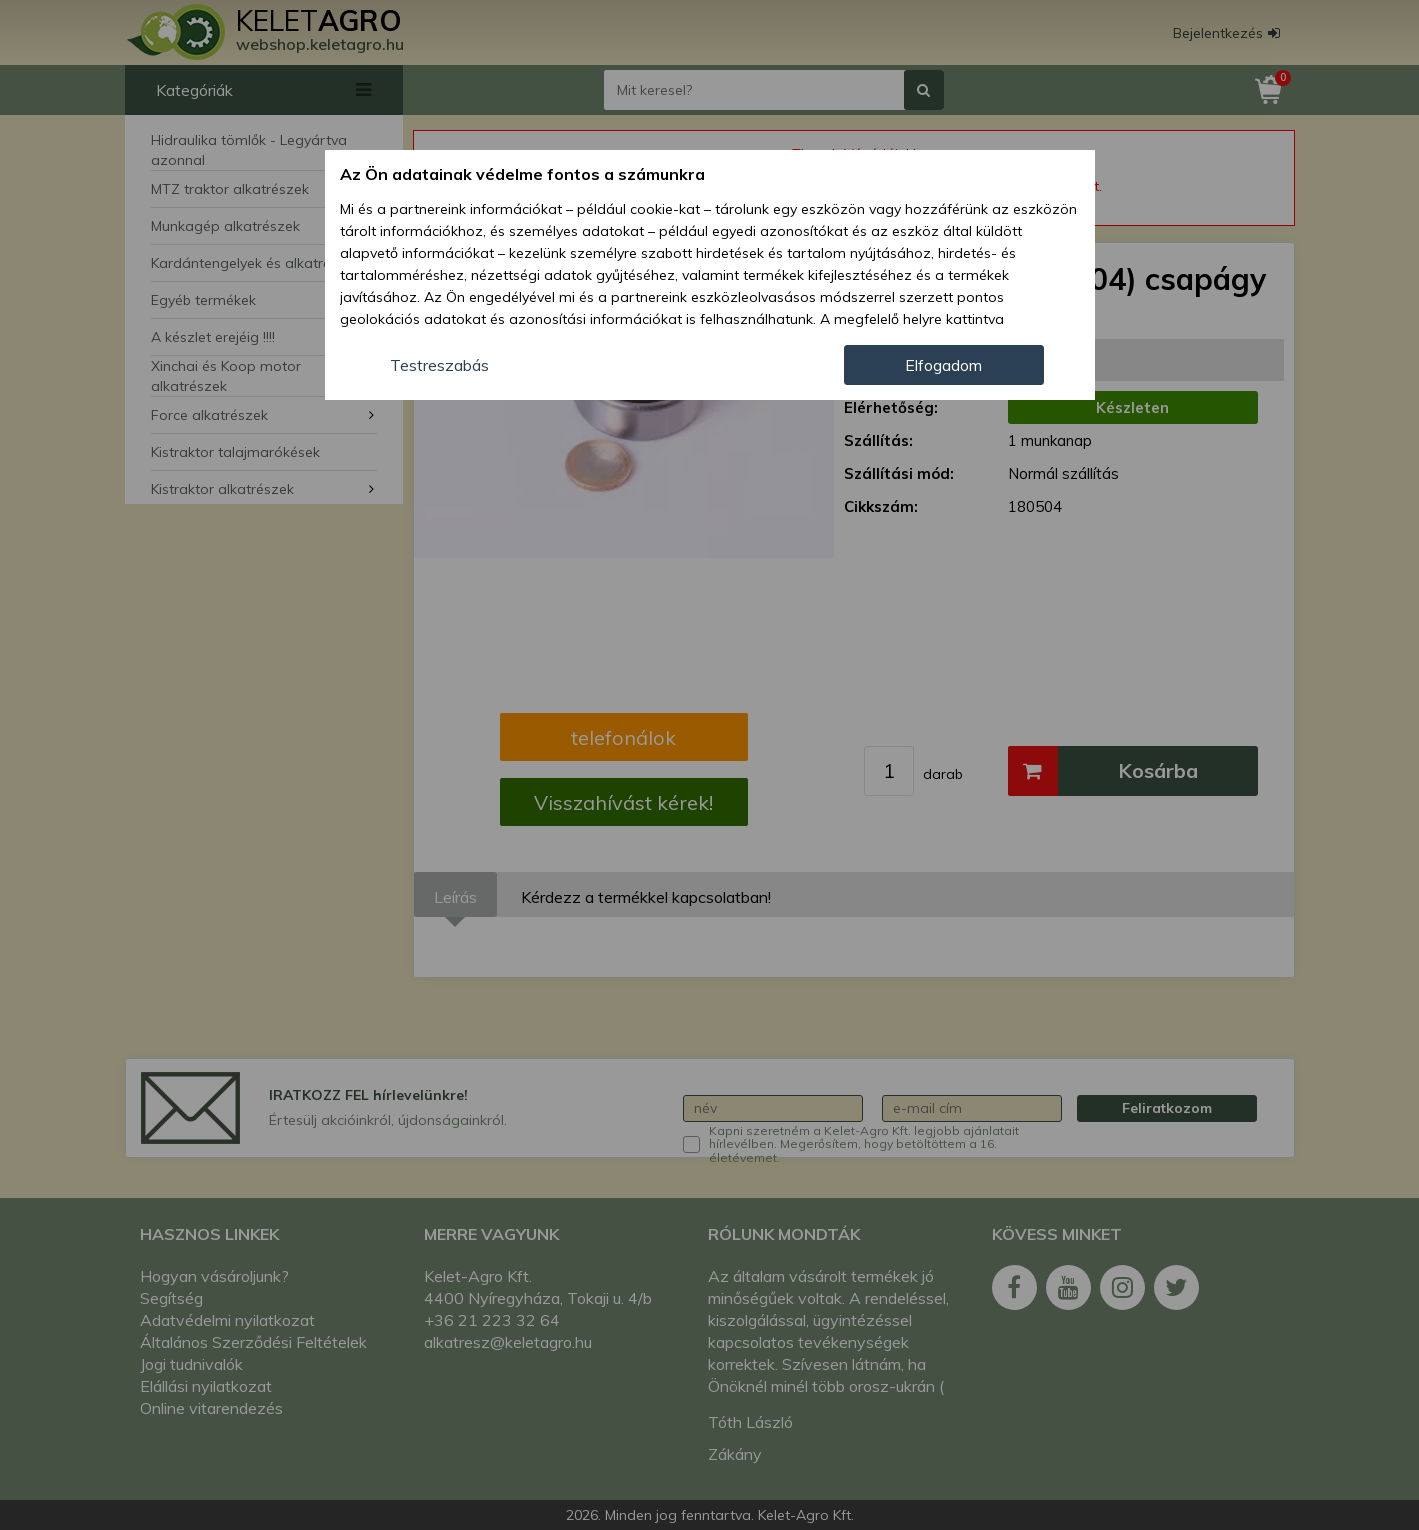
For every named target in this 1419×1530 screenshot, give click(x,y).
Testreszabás (439, 365)
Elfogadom (943, 365)
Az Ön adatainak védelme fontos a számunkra (522, 174)
